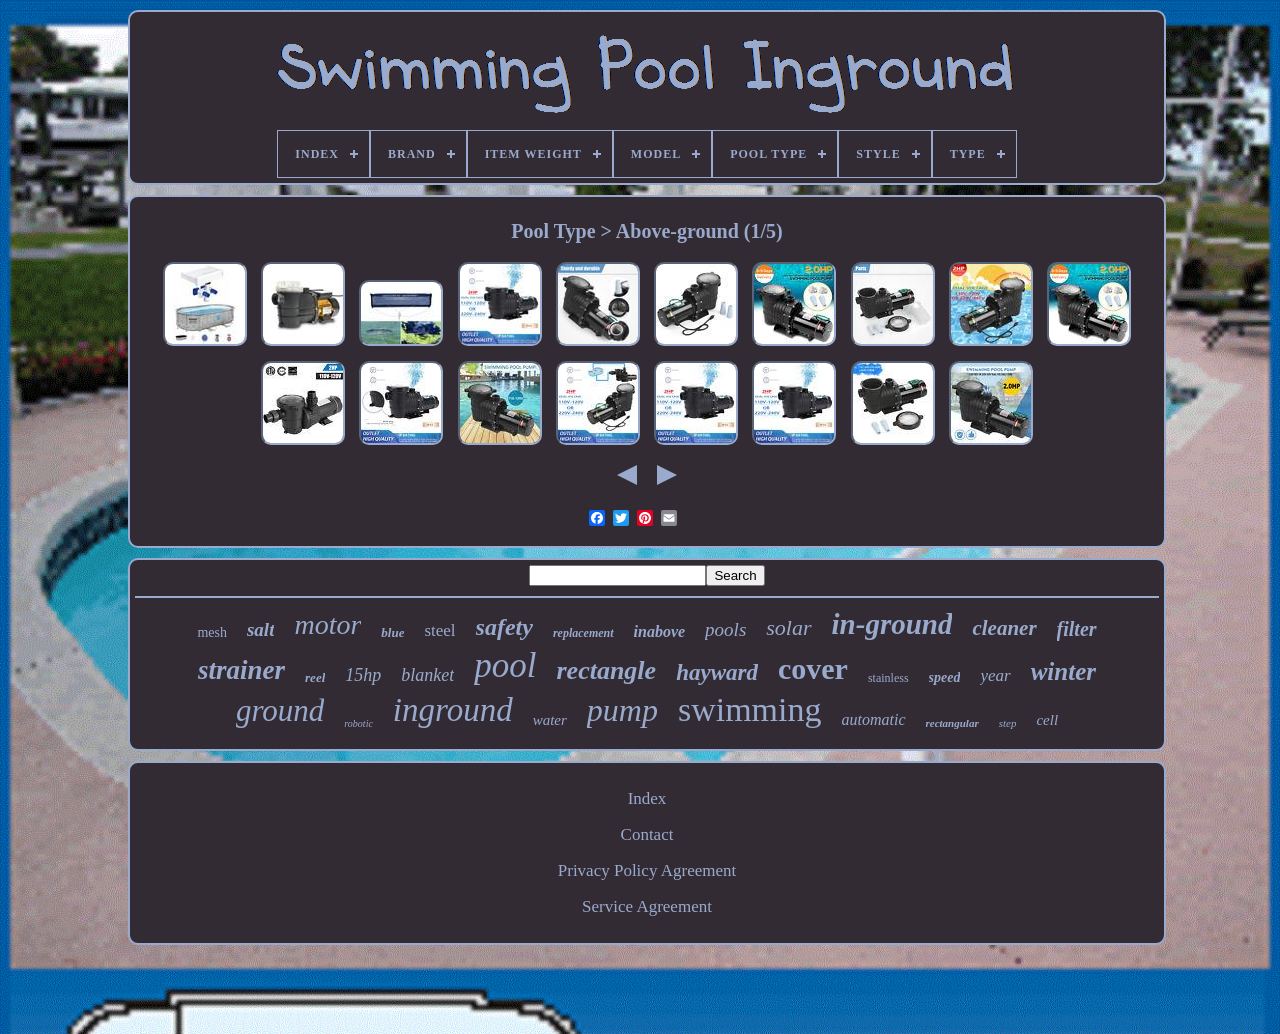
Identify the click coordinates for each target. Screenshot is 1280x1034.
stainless (888, 678)
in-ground (892, 624)
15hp (363, 675)
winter (1063, 671)
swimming (750, 709)
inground (453, 710)
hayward (717, 672)
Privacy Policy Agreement (647, 870)
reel (315, 677)
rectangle (606, 670)
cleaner (1004, 628)
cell (1047, 720)
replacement (583, 633)
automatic (874, 719)
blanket (427, 675)
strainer (241, 670)
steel (439, 630)
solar (788, 627)
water (550, 720)
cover (813, 668)
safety (504, 627)
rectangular (952, 723)
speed (945, 677)
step (1008, 723)
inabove (660, 631)
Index (647, 798)
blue (392, 632)
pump (622, 710)
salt (260, 629)
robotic (358, 723)
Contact (647, 834)
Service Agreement (647, 906)
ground (280, 710)
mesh (212, 632)
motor (327, 624)
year (995, 675)
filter (1077, 629)
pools (725, 629)
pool (505, 665)
